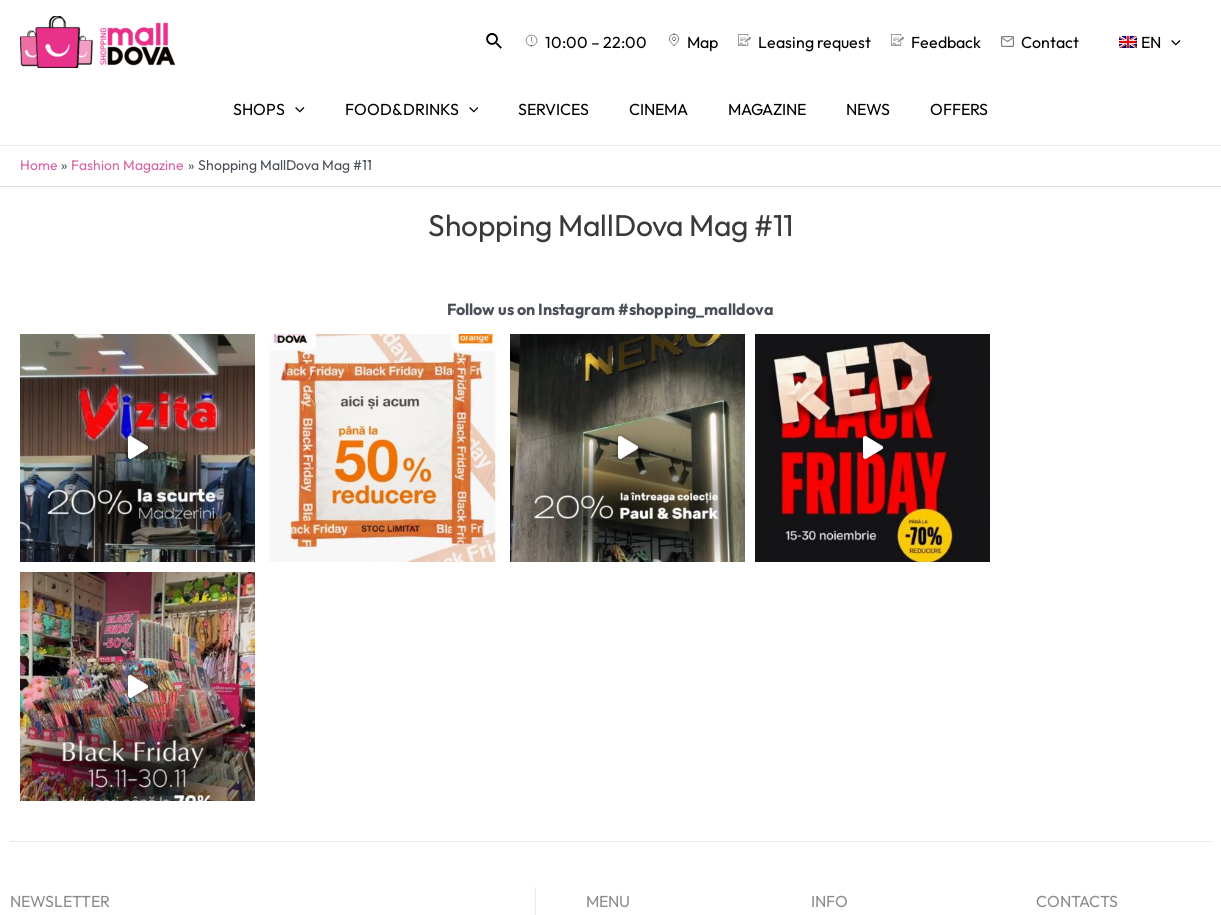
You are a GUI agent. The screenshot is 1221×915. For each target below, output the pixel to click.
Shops (607, 676)
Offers (609, 854)
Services (616, 736)
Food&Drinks (633, 706)
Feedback (846, 765)
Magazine (620, 795)
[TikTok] (897, 797)
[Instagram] (860, 797)
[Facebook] (823, 797)
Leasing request (867, 736)
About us (841, 706)
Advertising (852, 676)
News (605, 825)
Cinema (614, 765)
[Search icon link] (543, 42)
